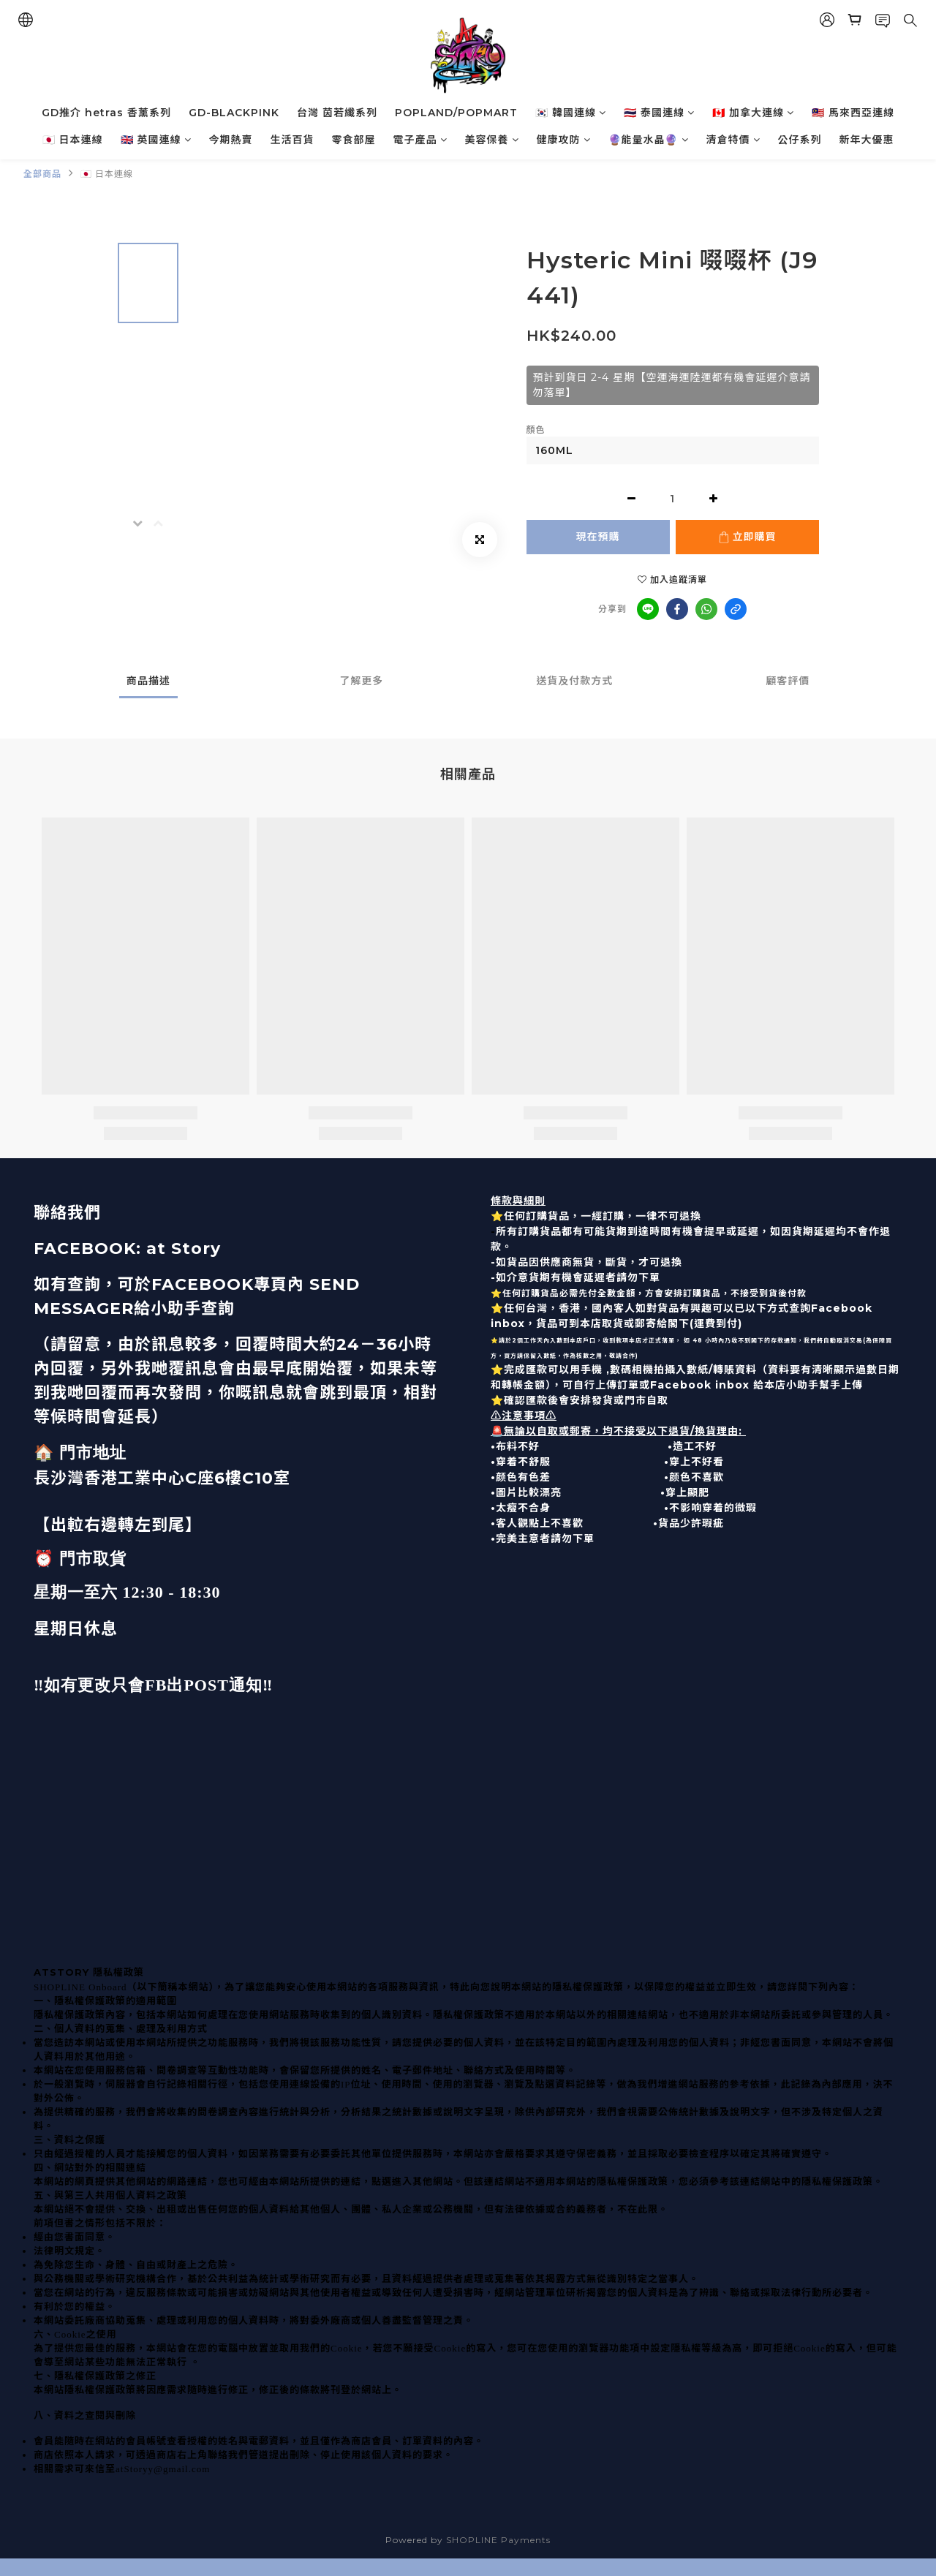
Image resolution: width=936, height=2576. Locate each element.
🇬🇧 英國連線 (156, 139)
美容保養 (492, 139)
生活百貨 (292, 139)
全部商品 (42, 173)
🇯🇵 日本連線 (72, 139)
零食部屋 (354, 139)
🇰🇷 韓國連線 (570, 112)
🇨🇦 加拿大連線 (753, 112)
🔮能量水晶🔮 (648, 139)
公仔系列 (800, 139)
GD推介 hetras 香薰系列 (106, 112)
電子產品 (420, 139)
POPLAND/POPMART (456, 112)
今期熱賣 (231, 139)
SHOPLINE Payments (498, 2539)
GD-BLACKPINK (234, 112)
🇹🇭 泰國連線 (659, 112)
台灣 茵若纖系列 (337, 112)
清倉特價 (733, 139)
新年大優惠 (866, 139)
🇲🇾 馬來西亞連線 (853, 112)
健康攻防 (564, 139)
